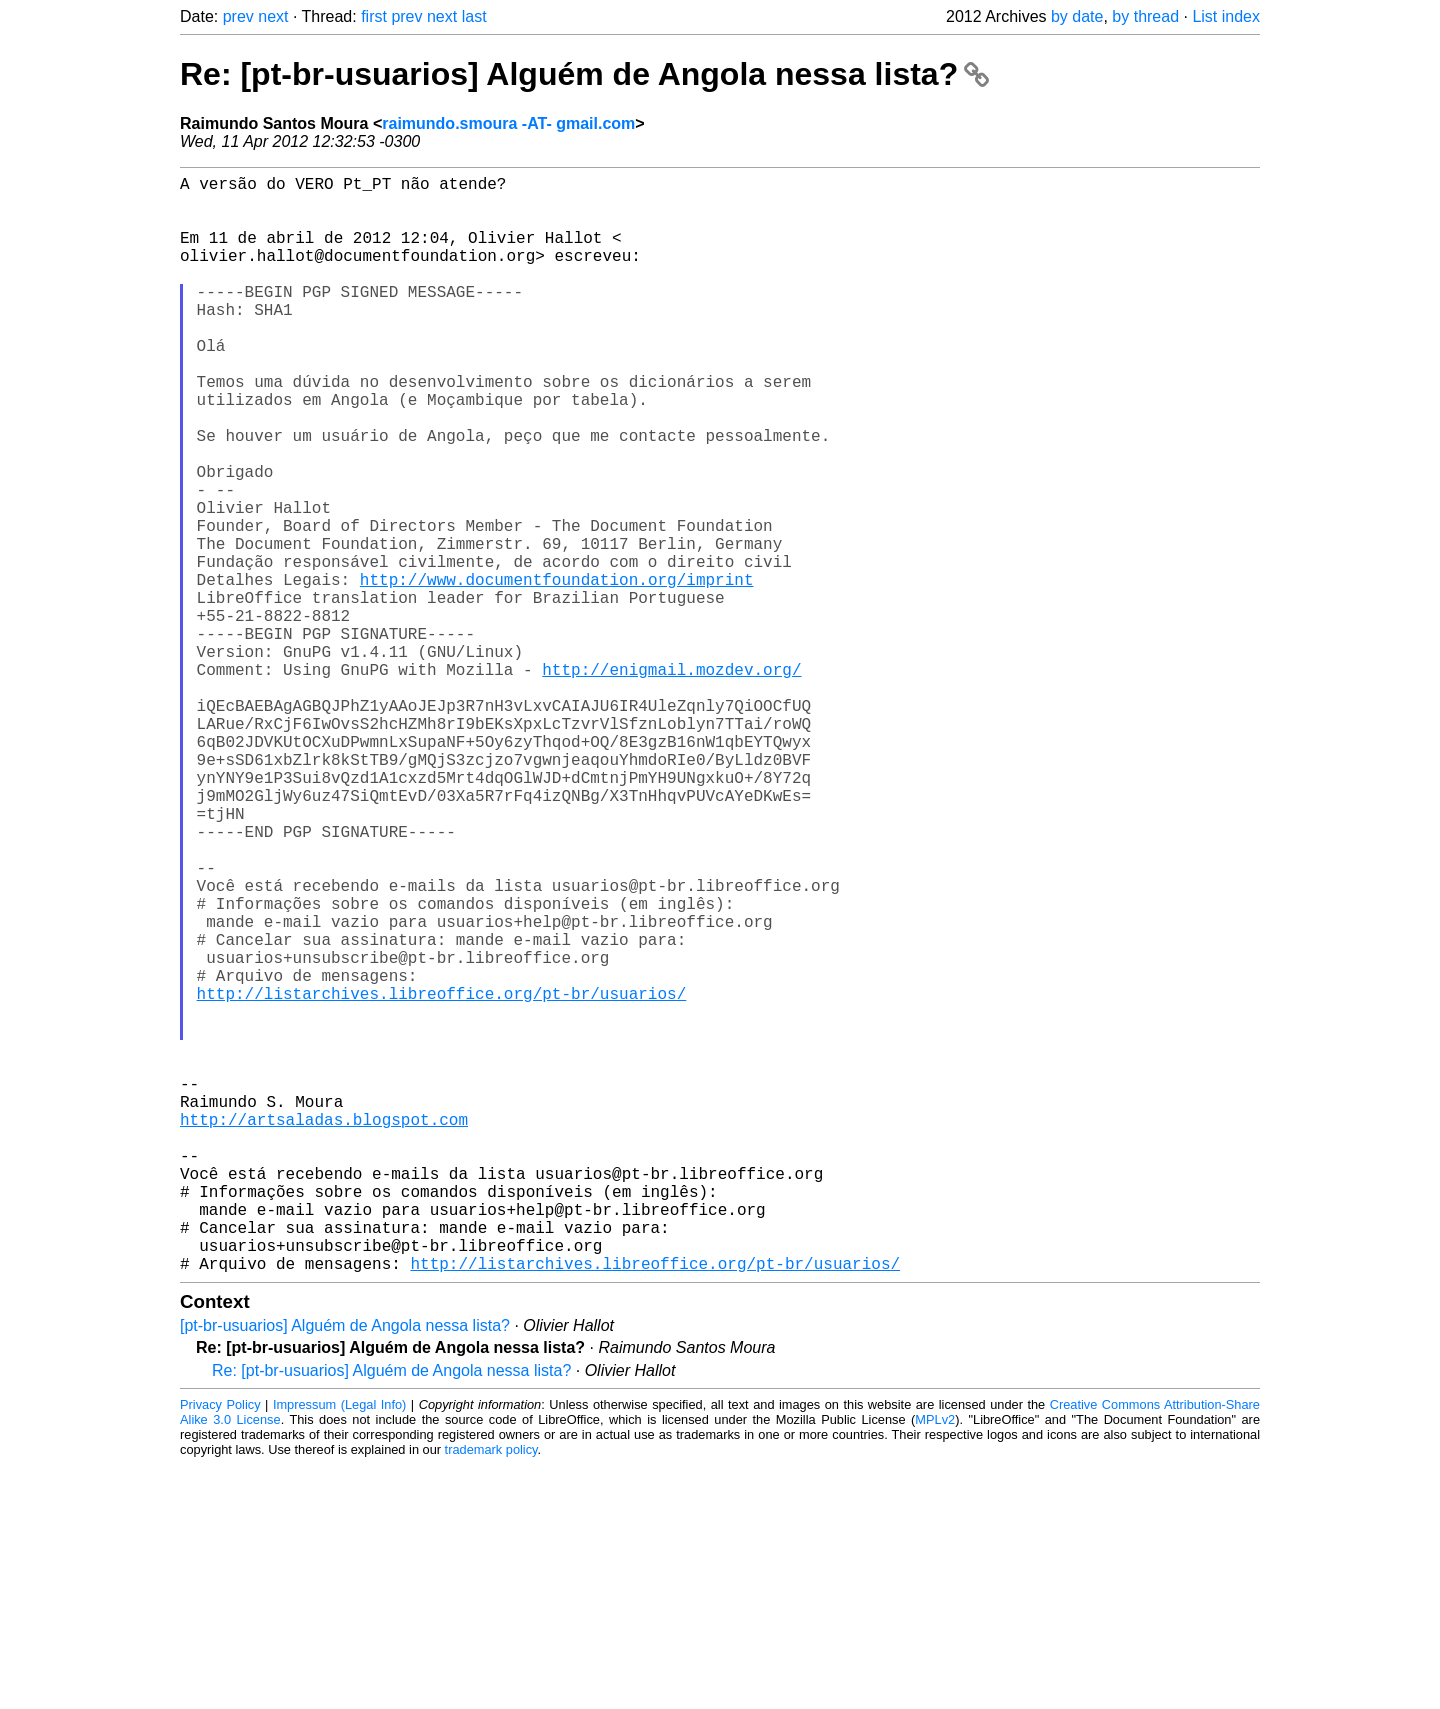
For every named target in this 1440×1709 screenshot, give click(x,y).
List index (1226, 16)
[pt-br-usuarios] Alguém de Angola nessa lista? (345, 1569)
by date (1077, 16)
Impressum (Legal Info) (339, 1648)
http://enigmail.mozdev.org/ (671, 781)
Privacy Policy (220, 1648)
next (273, 16)
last (474, 16)
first (374, 16)
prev (238, 16)
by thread (1145, 16)
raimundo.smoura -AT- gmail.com (508, 123)
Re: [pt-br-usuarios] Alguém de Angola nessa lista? (584, 74)
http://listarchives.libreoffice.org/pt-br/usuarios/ (442, 1177)
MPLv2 (935, 1663)
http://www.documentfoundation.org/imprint (557, 671)
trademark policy (491, 1693)
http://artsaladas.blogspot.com (324, 1331)
